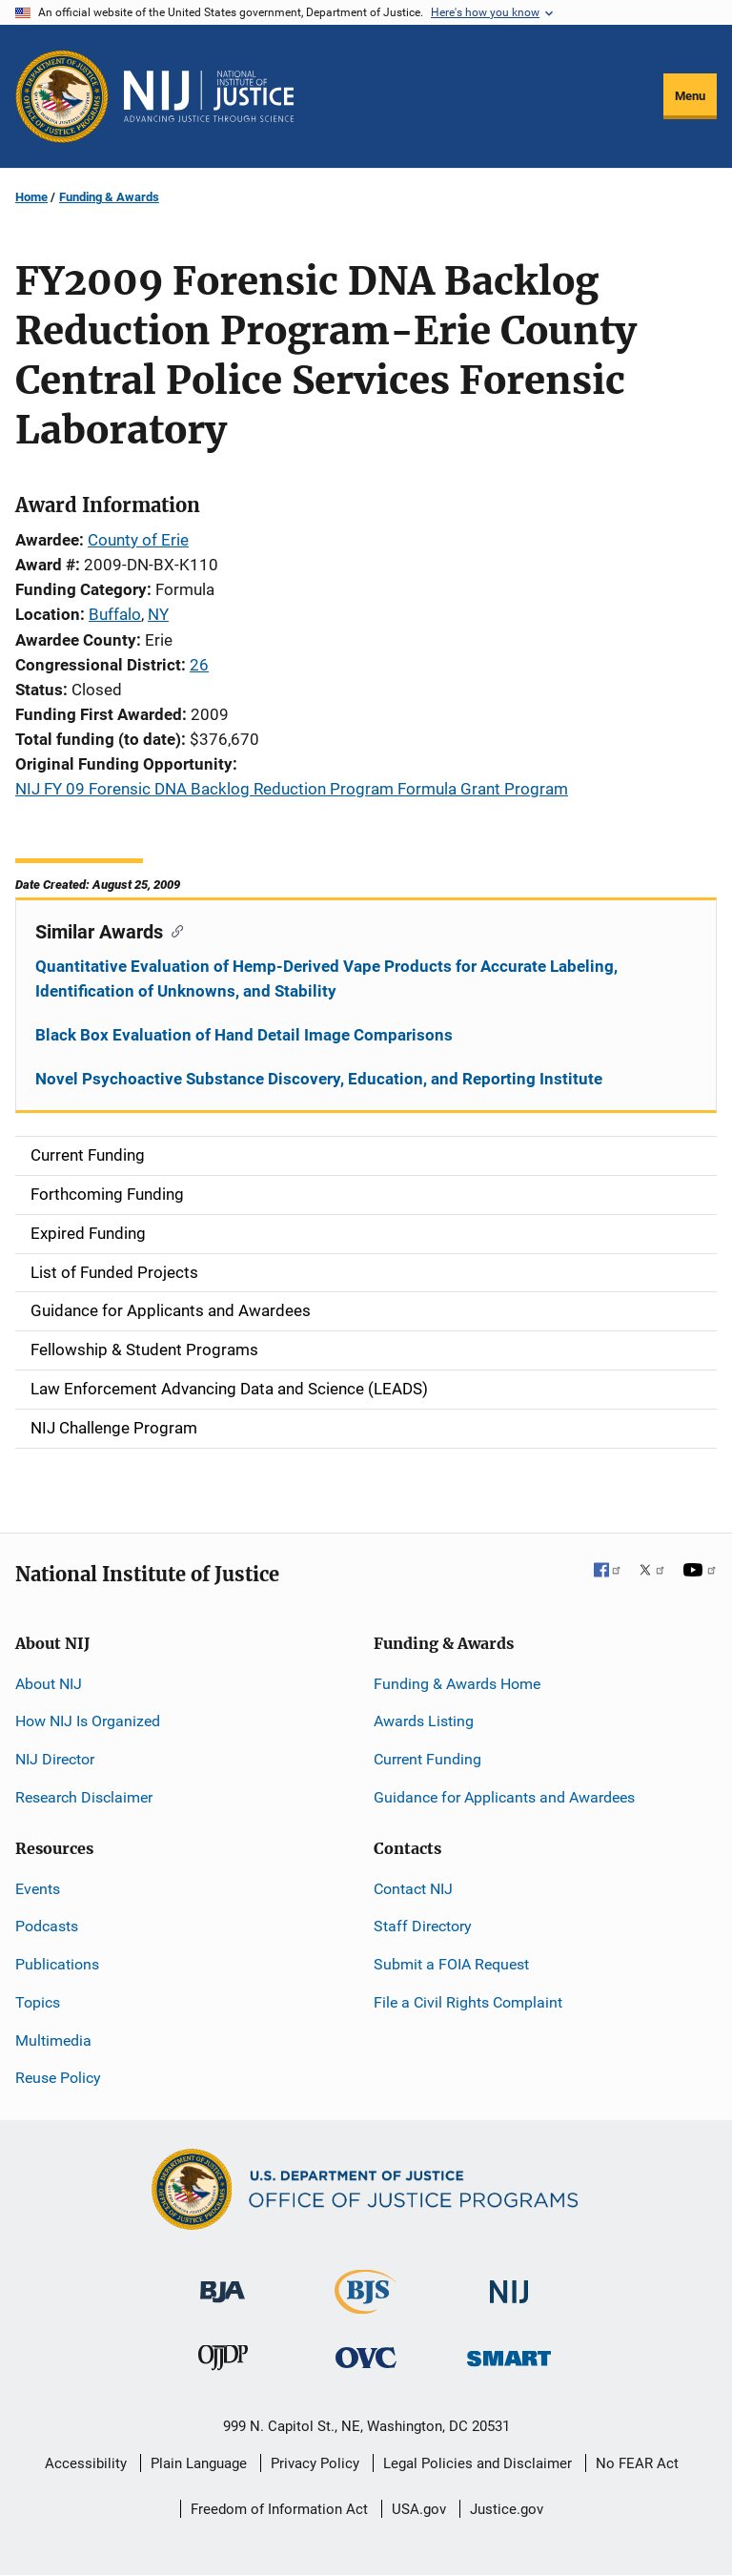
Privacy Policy (315, 2463)
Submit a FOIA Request (451, 1964)
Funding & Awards (109, 197)
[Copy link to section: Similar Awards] (173, 929)
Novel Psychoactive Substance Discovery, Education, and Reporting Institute (318, 1078)
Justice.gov (506, 2509)
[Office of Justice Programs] (62, 96)
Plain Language (199, 2463)
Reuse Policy (58, 2078)
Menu (690, 96)
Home (31, 197)
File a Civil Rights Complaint (468, 2002)
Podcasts (46, 1926)
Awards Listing (424, 1721)
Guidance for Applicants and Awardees (504, 1797)
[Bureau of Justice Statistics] (365, 2306)
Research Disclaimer (83, 1797)
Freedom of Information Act (279, 2509)
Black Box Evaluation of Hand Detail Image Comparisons (244, 1034)
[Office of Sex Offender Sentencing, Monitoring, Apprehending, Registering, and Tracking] (509, 2352)
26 (199, 664)
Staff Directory (423, 1926)
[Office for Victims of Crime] (366, 2356)
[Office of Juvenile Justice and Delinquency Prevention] (223, 2361)
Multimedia (53, 2040)
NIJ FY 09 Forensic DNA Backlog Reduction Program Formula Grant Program (291, 788)
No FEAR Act (637, 2463)
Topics (37, 2002)
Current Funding (427, 1759)
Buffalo (115, 614)
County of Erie (138, 539)
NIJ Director (54, 1759)
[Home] (209, 96)
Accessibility (86, 2463)
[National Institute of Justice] (509, 2284)
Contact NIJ (413, 1889)
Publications (57, 1964)
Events (37, 1889)
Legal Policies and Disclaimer (477, 2463)
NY (158, 614)
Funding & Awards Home (457, 1684)
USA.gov (419, 2509)
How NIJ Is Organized (87, 1721)
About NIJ (48, 1684)
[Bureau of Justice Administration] (222, 2283)
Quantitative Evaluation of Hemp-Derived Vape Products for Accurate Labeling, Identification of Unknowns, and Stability (326, 978)
